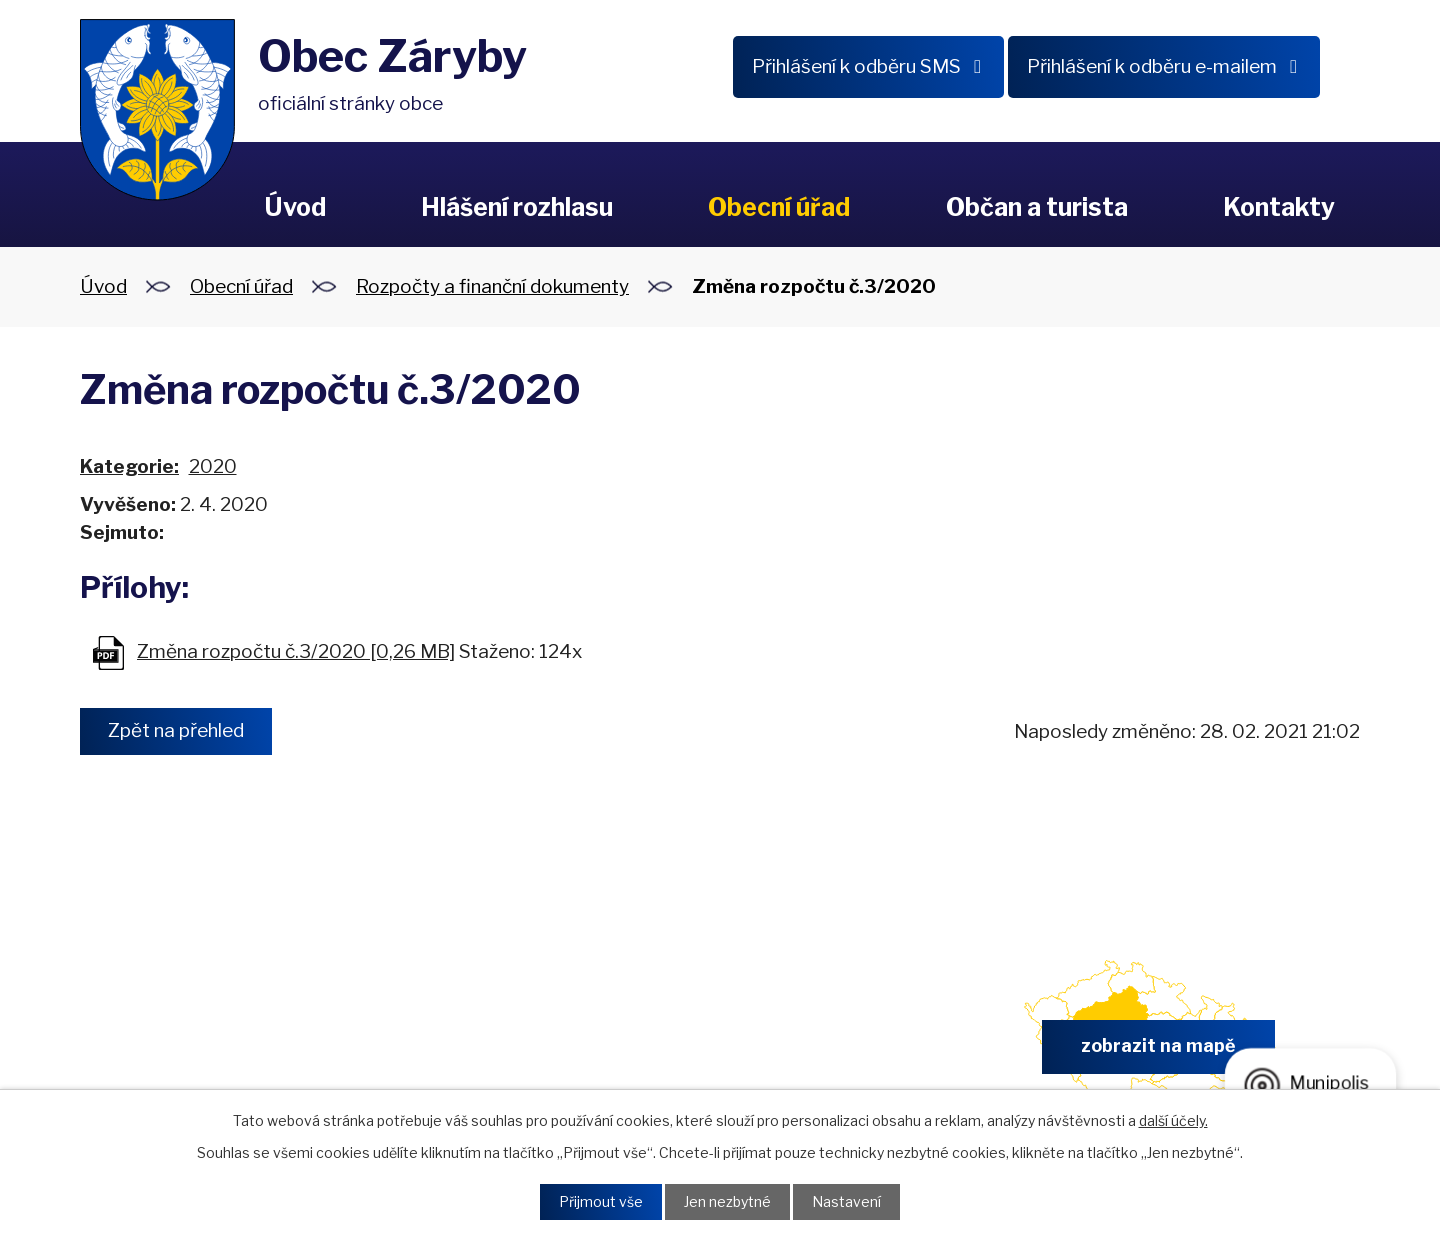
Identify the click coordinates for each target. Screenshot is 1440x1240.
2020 (213, 466)
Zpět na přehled (177, 731)
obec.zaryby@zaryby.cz (819, 1052)
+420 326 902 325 (486, 1052)
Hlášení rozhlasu (517, 207)
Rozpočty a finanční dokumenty (492, 286)
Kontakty (1279, 207)
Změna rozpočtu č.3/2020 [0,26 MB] (296, 651)
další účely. (1173, 1120)
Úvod (295, 207)
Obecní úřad (779, 207)
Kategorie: (129, 466)
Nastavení (846, 1202)
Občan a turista (1037, 207)
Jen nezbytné (727, 1202)
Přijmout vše (601, 1202)
